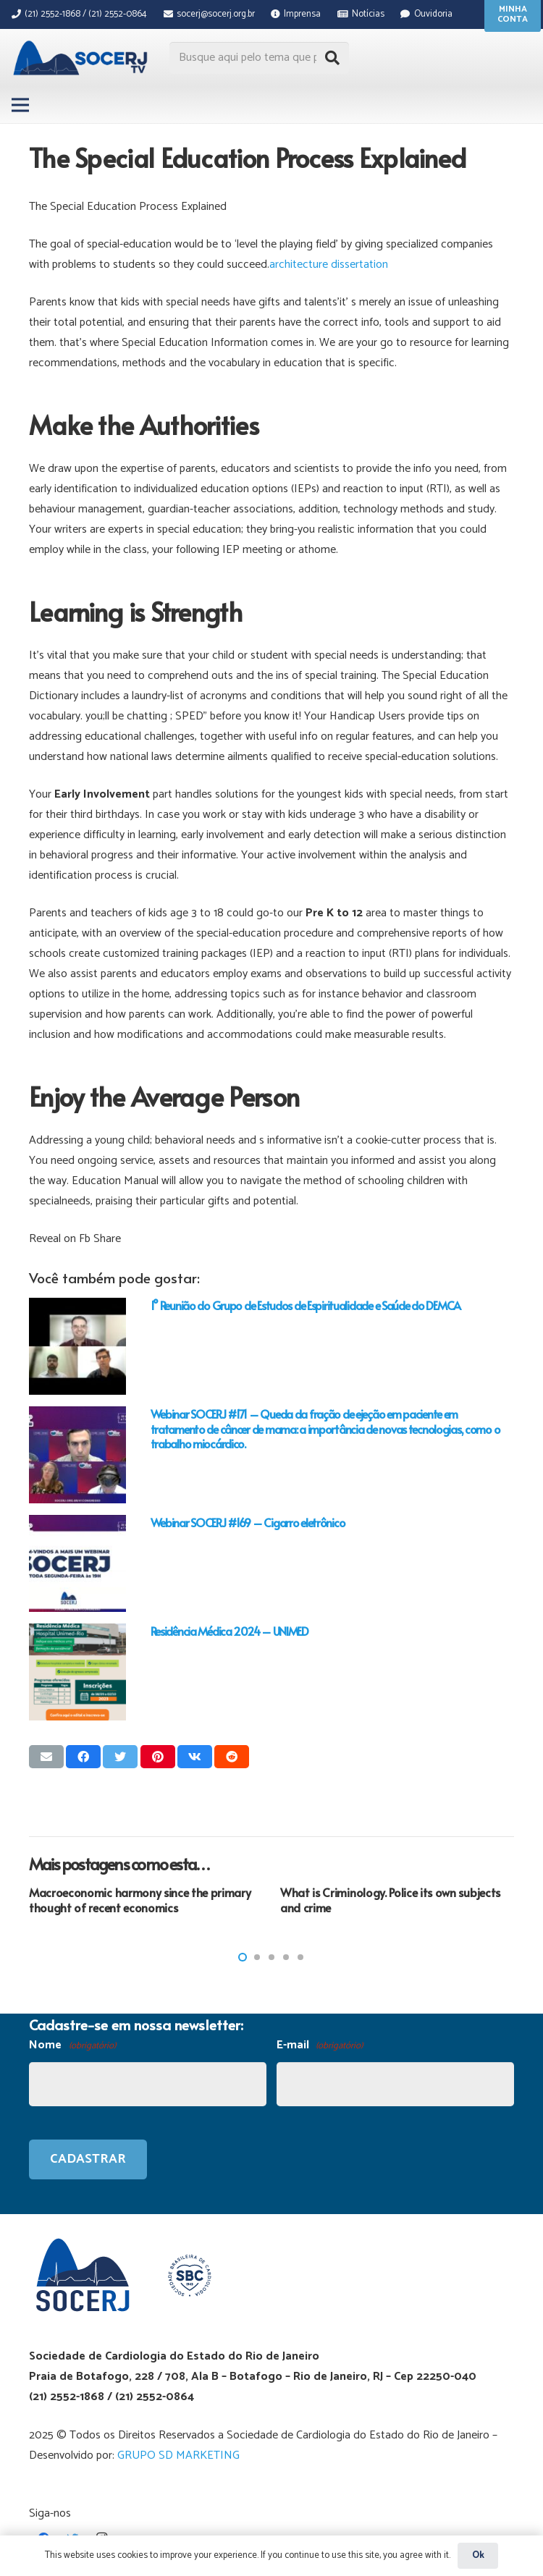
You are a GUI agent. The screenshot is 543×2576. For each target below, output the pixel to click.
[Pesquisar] (332, 57)
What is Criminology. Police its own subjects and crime (390, 1899)
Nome (72, 2045)
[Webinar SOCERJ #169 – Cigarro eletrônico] (77, 1563)
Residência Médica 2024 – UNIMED (229, 1631)
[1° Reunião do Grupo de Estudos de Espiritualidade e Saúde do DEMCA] (77, 1346)
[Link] (82, 58)
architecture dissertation (328, 264)
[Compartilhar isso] (83, 1756)
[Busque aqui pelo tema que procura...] (259, 58)
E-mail (320, 2045)
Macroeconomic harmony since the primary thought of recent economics (140, 1899)
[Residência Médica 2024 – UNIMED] (77, 1671)
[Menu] (20, 105)
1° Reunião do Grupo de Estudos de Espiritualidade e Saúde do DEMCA (306, 1305)
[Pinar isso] (157, 1756)
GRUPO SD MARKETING (178, 2455)
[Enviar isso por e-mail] (46, 1756)
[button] (242, 1957)
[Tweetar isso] (120, 1756)
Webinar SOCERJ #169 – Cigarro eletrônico (248, 1522)
